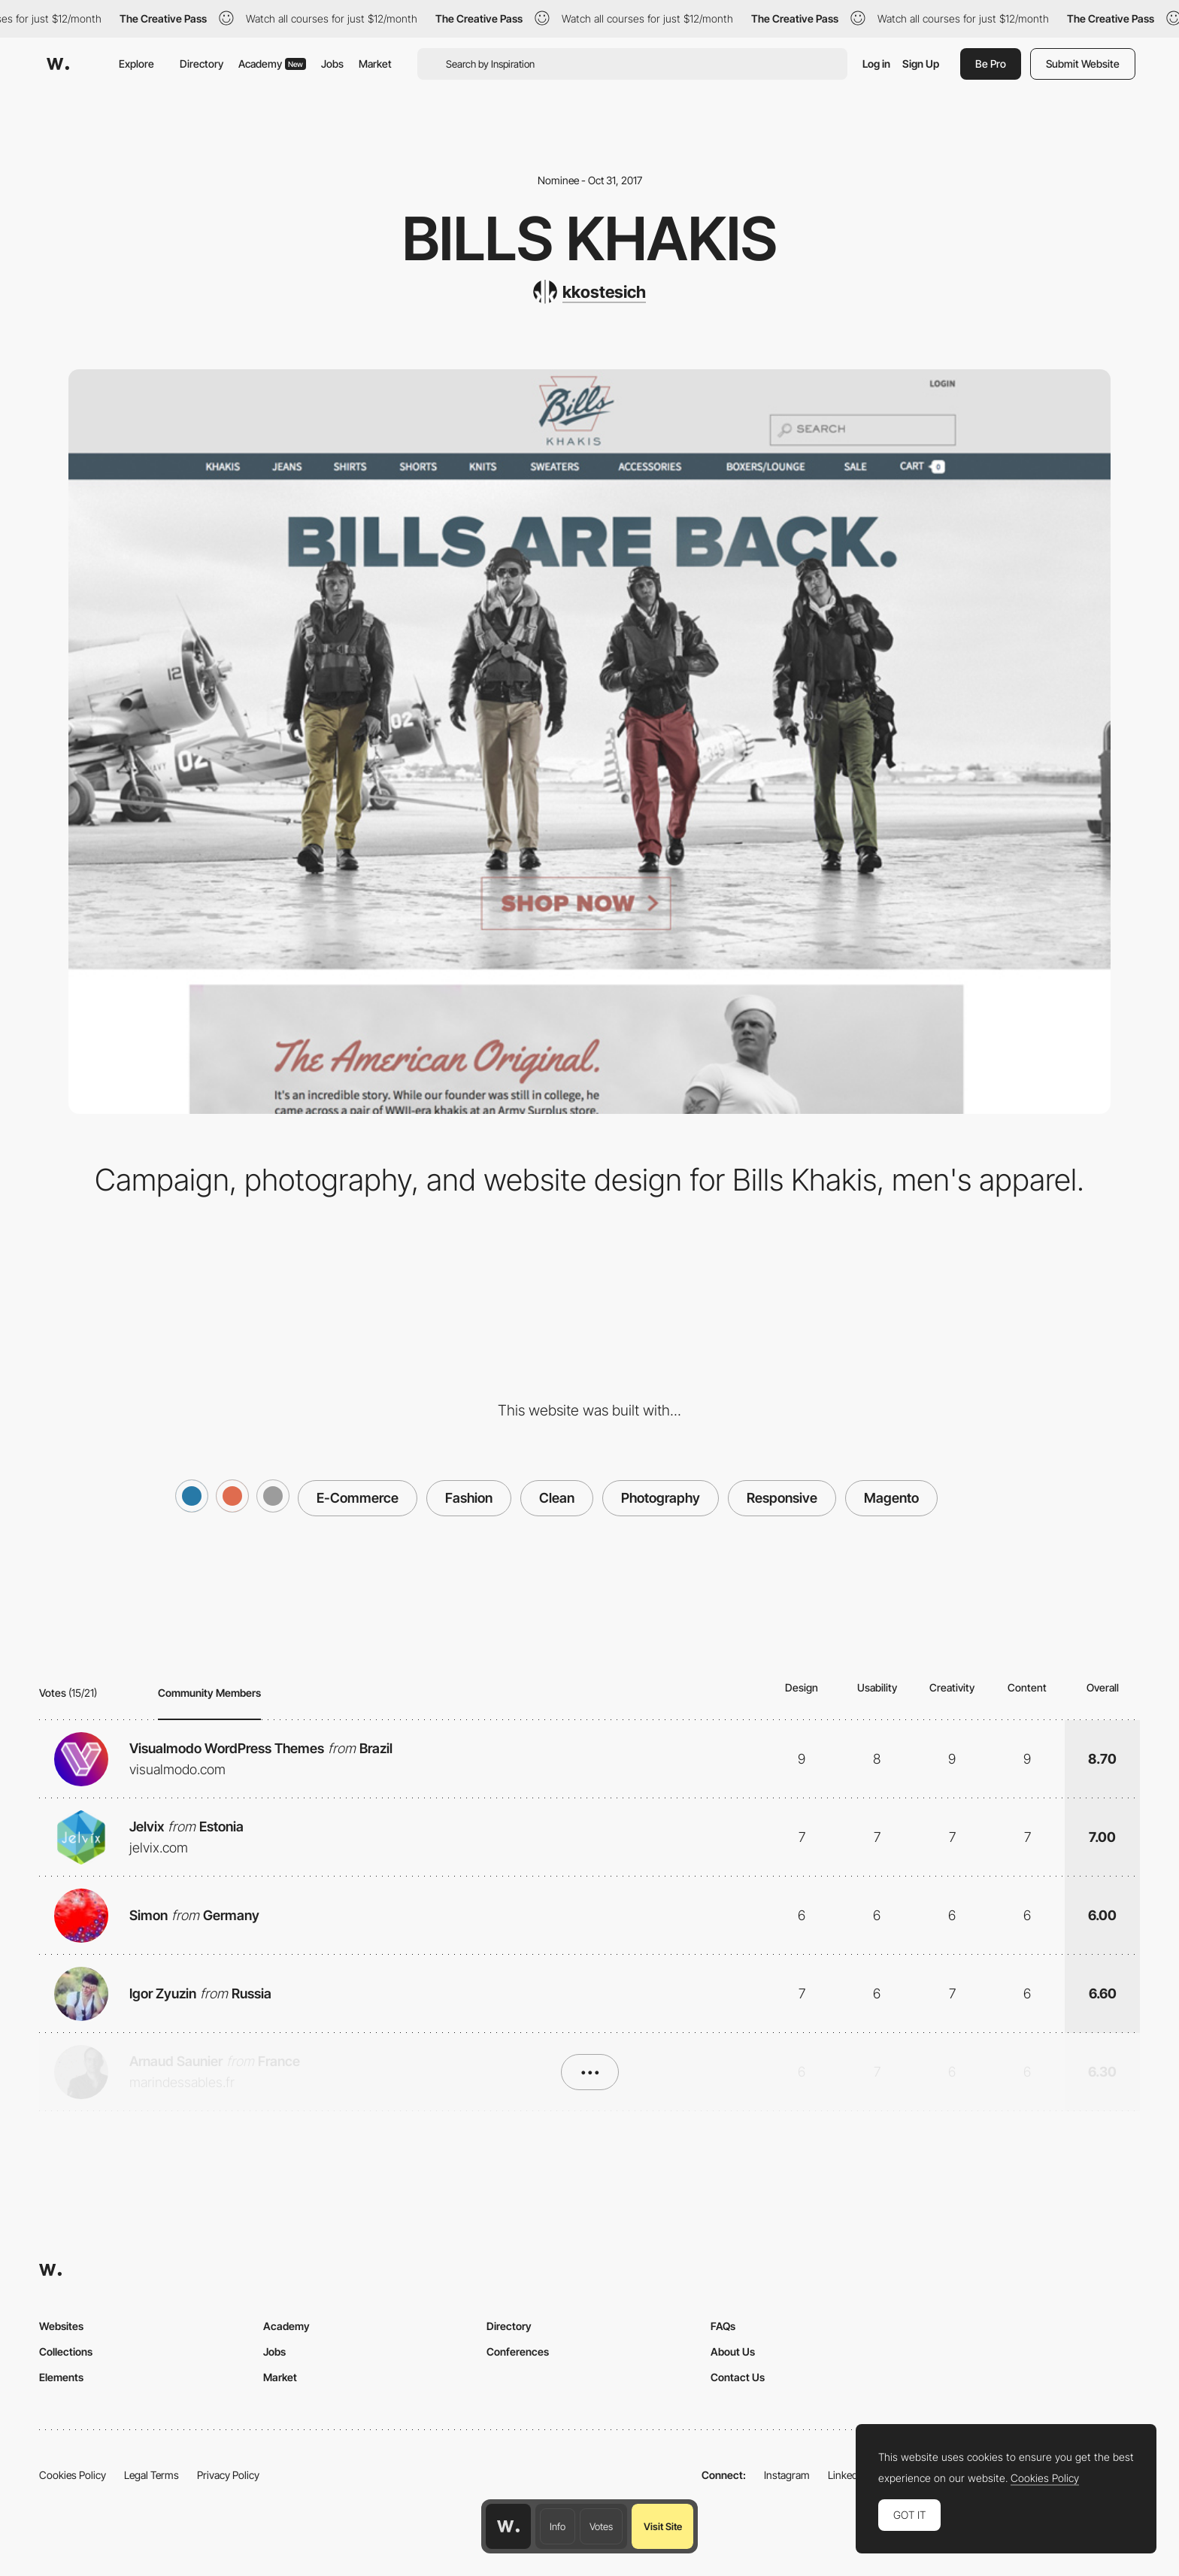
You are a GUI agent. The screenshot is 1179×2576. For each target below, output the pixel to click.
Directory (201, 63)
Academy (272, 63)
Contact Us (738, 2377)
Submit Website (1083, 63)
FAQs (723, 2326)
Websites (61, 2326)
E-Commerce (358, 1498)
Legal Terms (151, 2474)
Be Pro (990, 63)
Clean (556, 1498)
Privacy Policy (228, 2474)
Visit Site (663, 2526)
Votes (601, 2526)
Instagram (787, 2474)
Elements (61, 2377)
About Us (733, 2351)
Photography (660, 1498)
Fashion (469, 1498)
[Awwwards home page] (508, 2526)
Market (375, 63)
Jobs (332, 63)
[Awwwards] (58, 64)
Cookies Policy (72, 2474)
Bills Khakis (589, 238)
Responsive (782, 1498)
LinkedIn (847, 2474)
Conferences (517, 2351)
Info (557, 2526)
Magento (891, 1498)
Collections (65, 2351)
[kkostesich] (589, 292)
